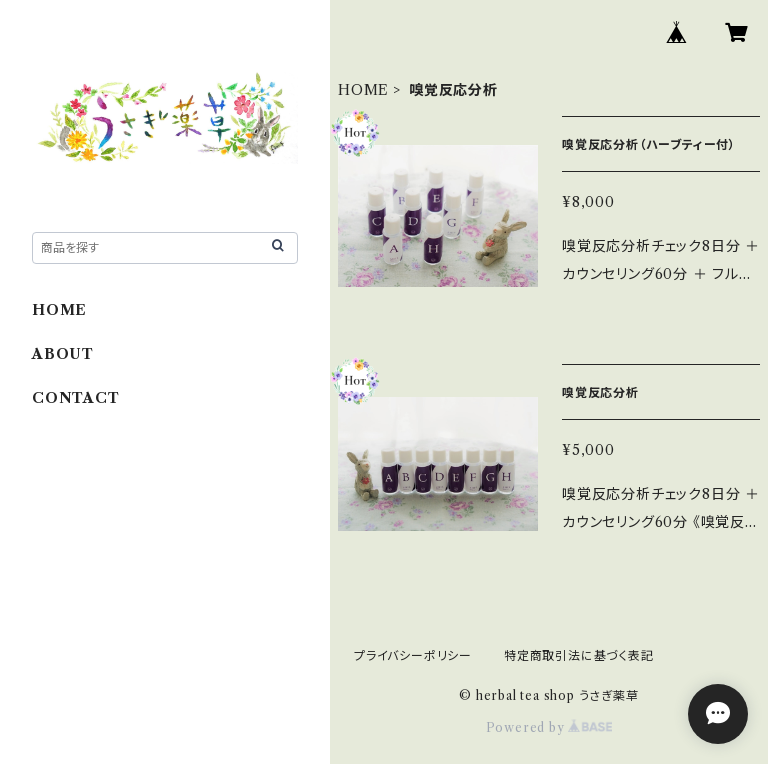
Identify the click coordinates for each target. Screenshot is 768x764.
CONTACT (76, 398)
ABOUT (63, 354)
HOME (363, 90)
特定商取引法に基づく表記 (579, 655)
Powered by (549, 727)
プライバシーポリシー (413, 655)
